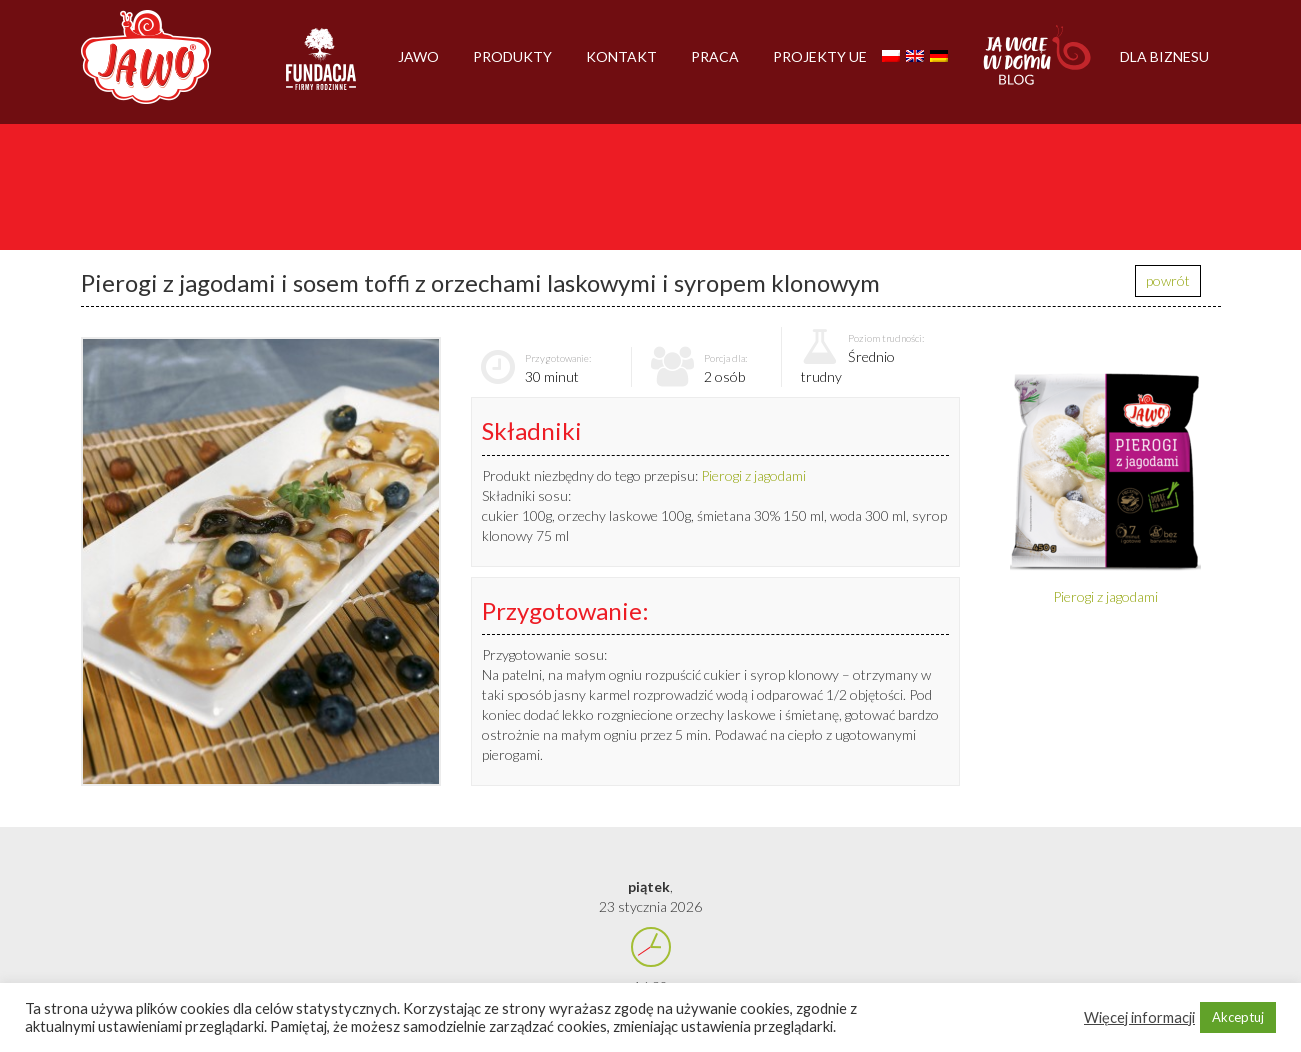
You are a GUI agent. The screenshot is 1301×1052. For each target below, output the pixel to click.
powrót (1168, 280)
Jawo (418, 56)
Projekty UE (820, 56)
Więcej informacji (1139, 1017)
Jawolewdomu (1038, 65)
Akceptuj (1238, 1017)
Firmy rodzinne (321, 68)
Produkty (512, 56)
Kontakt (621, 56)
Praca (715, 56)
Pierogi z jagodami (753, 475)
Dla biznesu (1164, 56)
